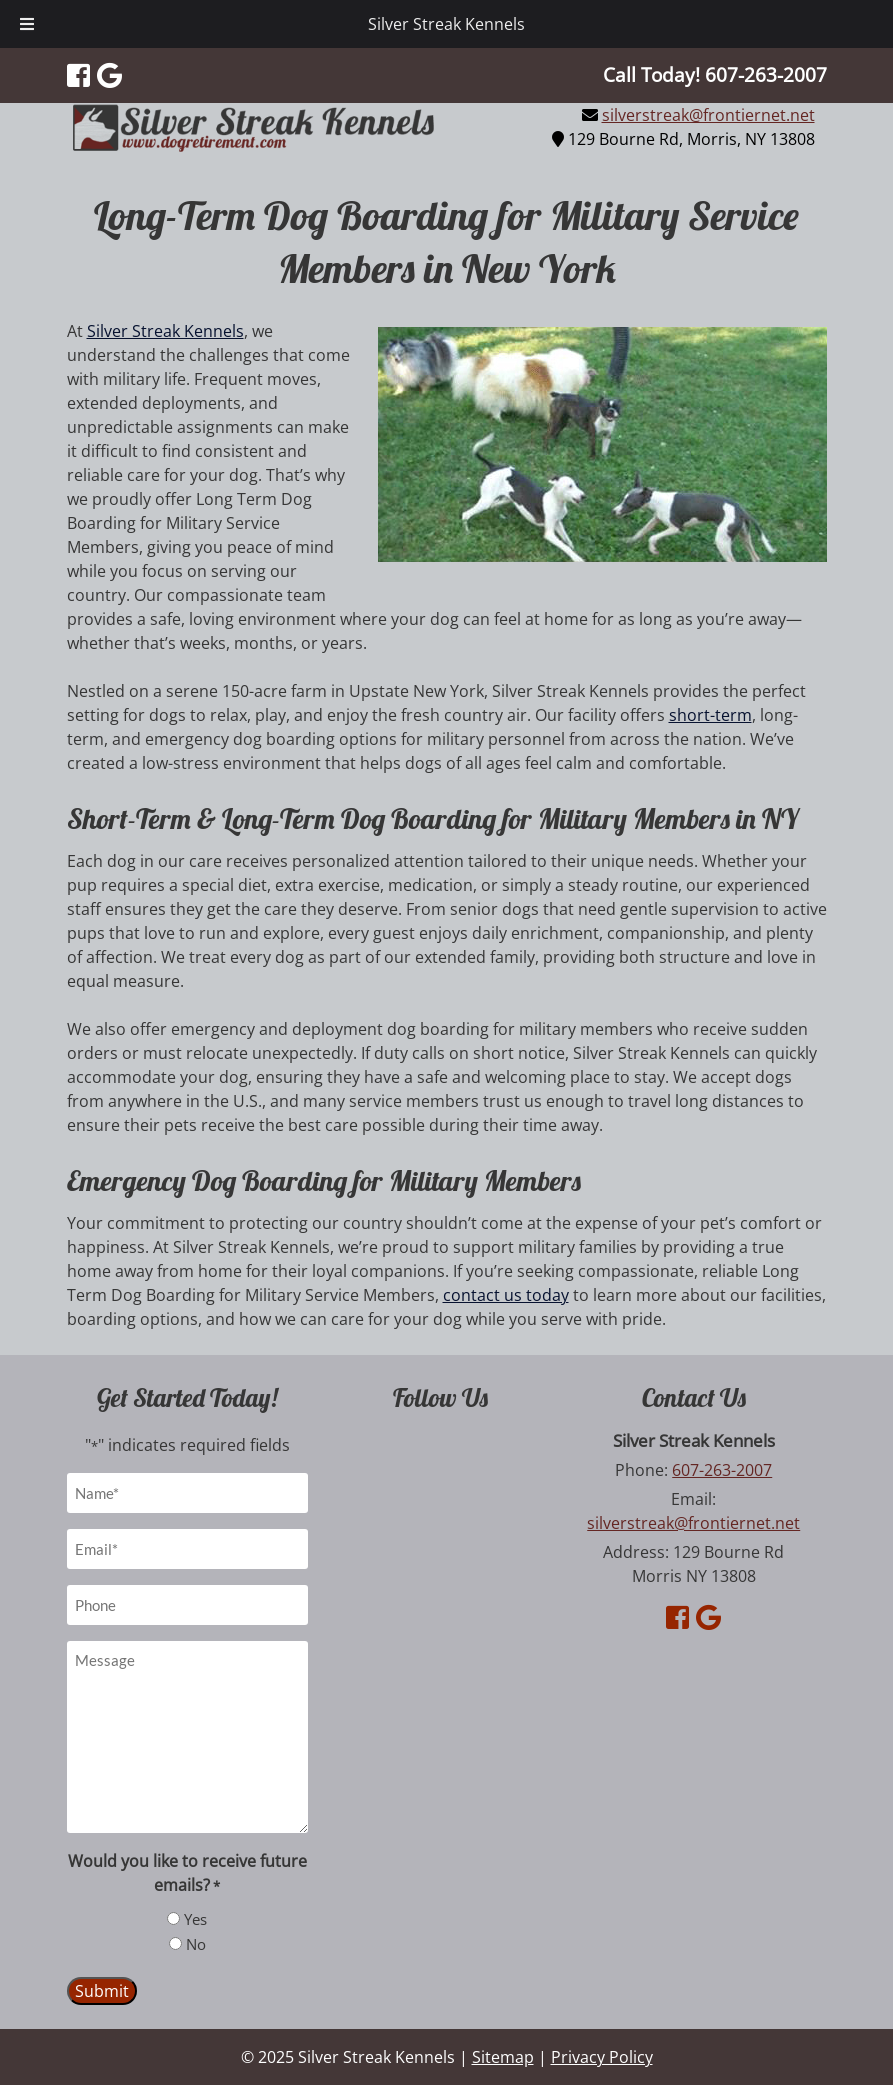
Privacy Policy (602, 2057)
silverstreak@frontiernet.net (708, 115)
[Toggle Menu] (27, 24)
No (196, 1944)
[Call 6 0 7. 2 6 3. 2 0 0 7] (766, 74)
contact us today (506, 1295)
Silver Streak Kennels (446, 24)
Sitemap (503, 2057)
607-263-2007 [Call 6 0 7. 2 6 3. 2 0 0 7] (722, 1470)
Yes (195, 1919)
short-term (710, 715)
